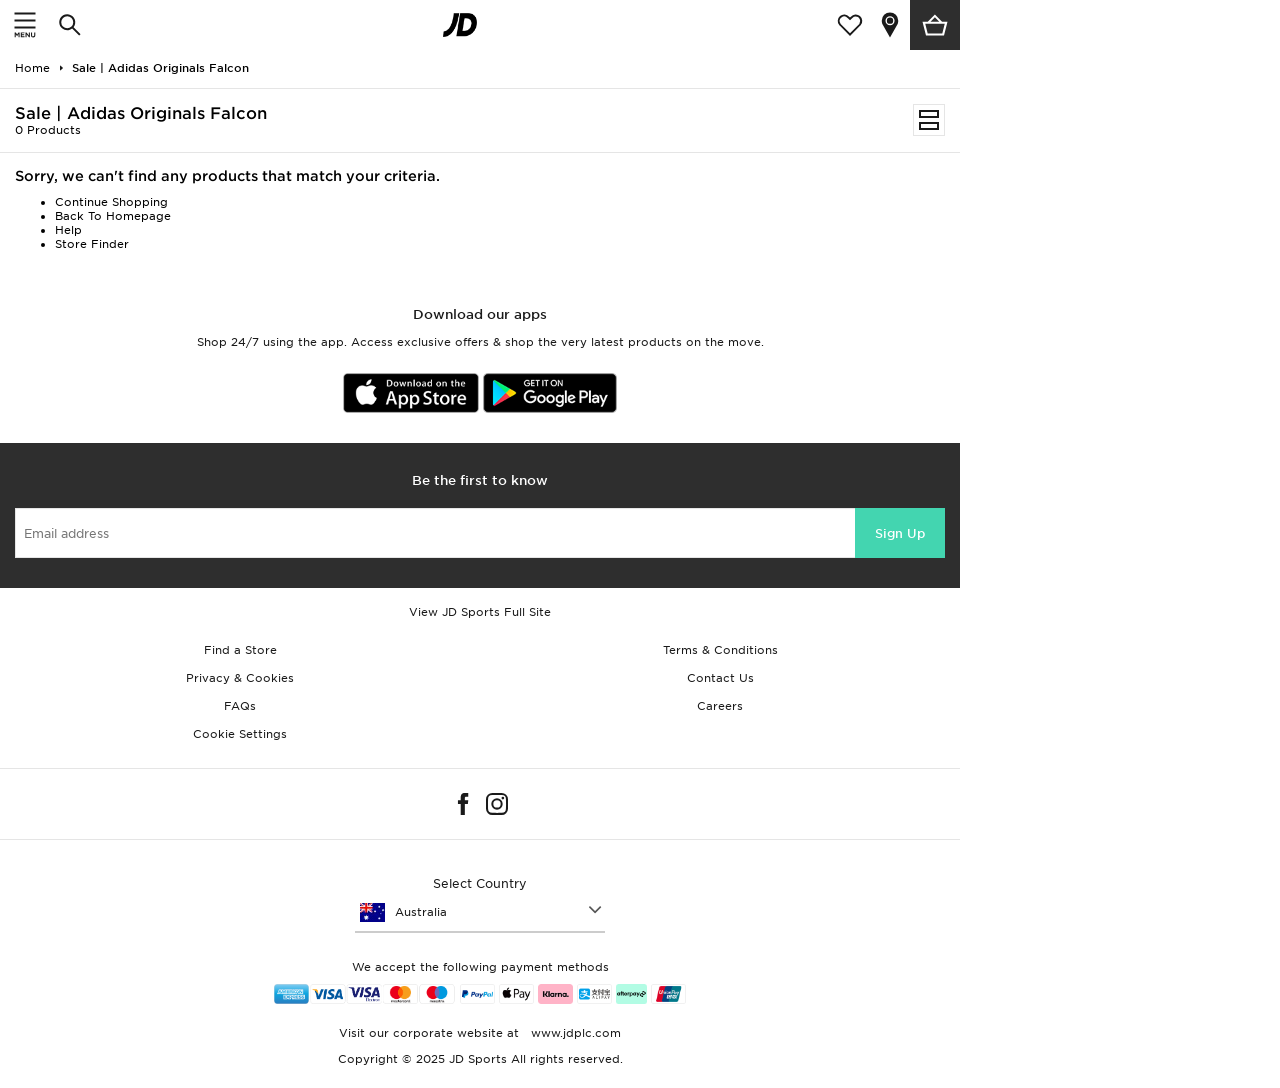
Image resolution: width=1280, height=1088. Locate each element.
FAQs (240, 706)
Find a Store (240, 650)
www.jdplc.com (574, 1033)
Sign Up (900, 533)
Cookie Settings (240, 734)
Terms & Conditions (720, 650)
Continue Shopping (111, 202)
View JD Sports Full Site (480, 612)
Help (68, 230)
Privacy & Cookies (240, 678)
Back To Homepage (113, 216)
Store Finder (92, 244)
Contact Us (720, 678)
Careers (720, 706)
